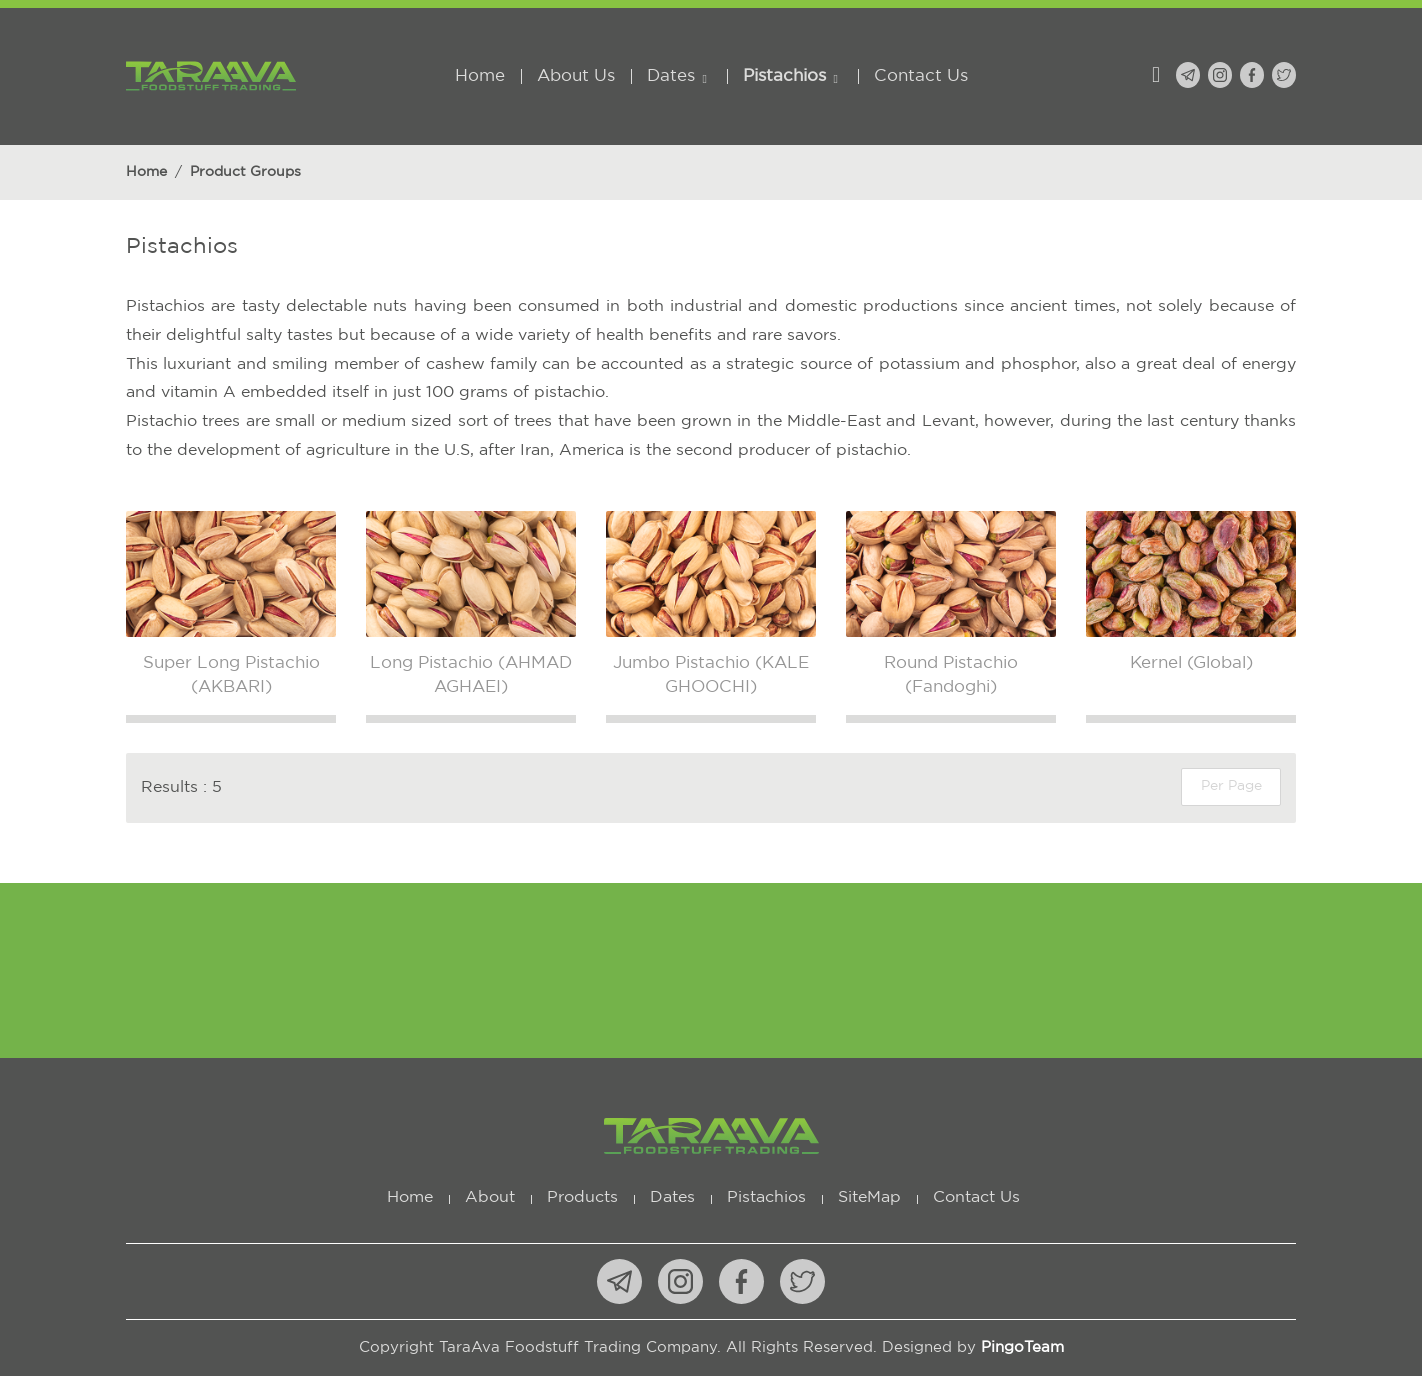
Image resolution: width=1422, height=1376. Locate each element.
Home (480, 76)
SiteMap (869, 1197)
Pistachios (784, 76)
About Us (576, 76)
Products (582, 1197)
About (490, 1197)
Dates (671, 76)
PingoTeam (1022, 1347)
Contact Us (921, 76)
